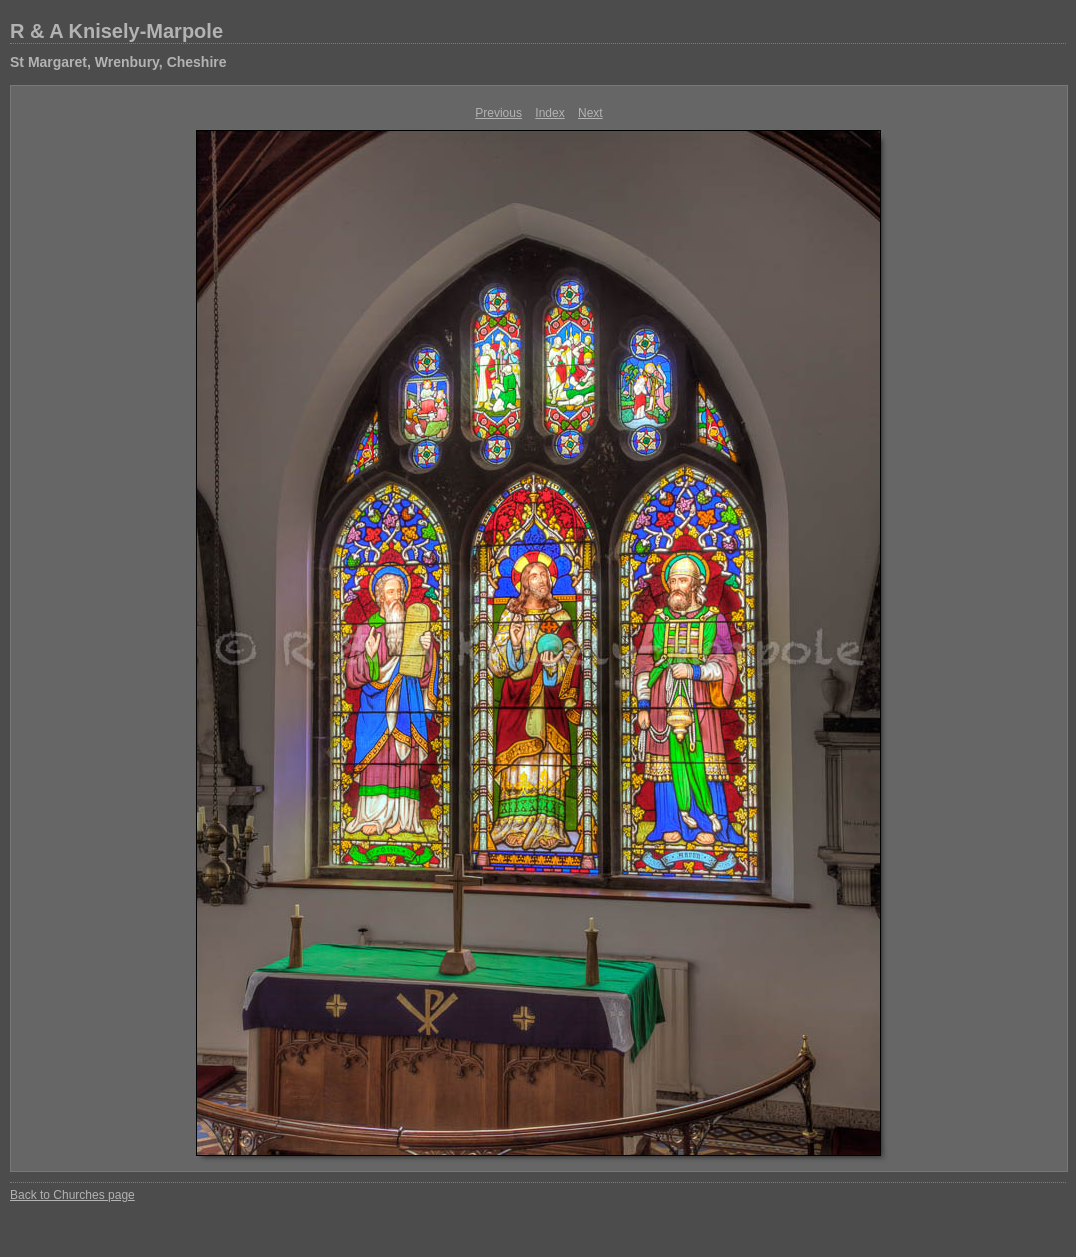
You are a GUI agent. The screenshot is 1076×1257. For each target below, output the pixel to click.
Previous (498, 113)
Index (549, 113)
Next (590, 113)
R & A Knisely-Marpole (116, 31)
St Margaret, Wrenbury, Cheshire (118, 62)
